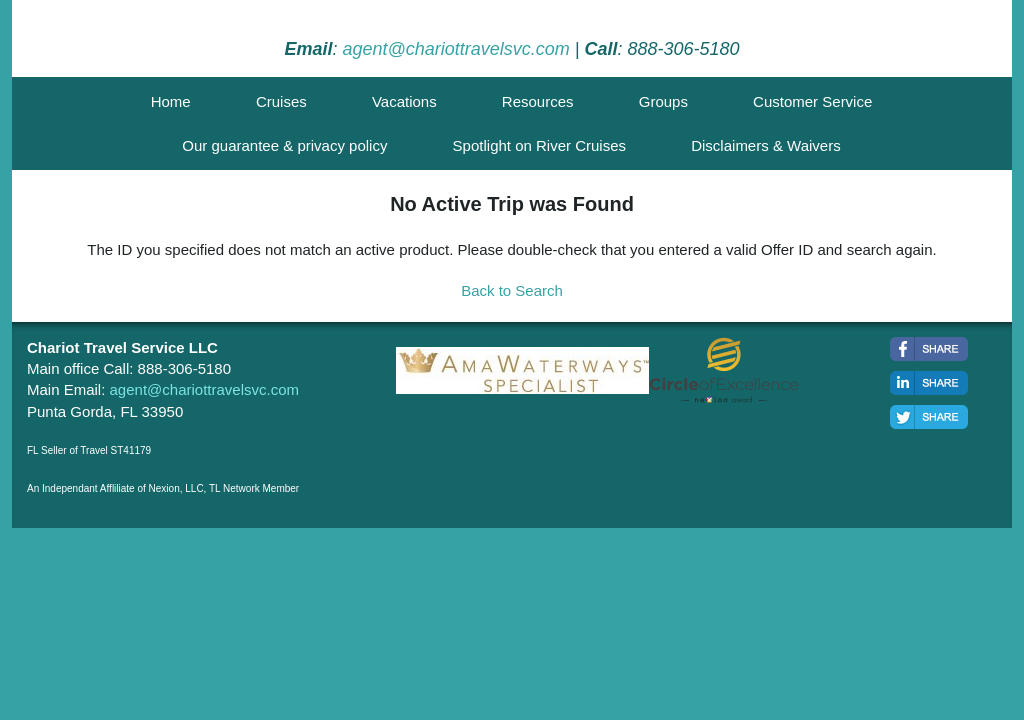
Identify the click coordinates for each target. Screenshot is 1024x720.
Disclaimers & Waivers (765, 145)
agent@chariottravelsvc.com (455, 49)
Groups (663, 101)
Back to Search (512, 290)
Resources (538, 101)
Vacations (404, 101)
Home (171, 101)
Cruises (281, 101)
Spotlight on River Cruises (539, 145)
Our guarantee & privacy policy (284, 145)
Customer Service (812, 101)
